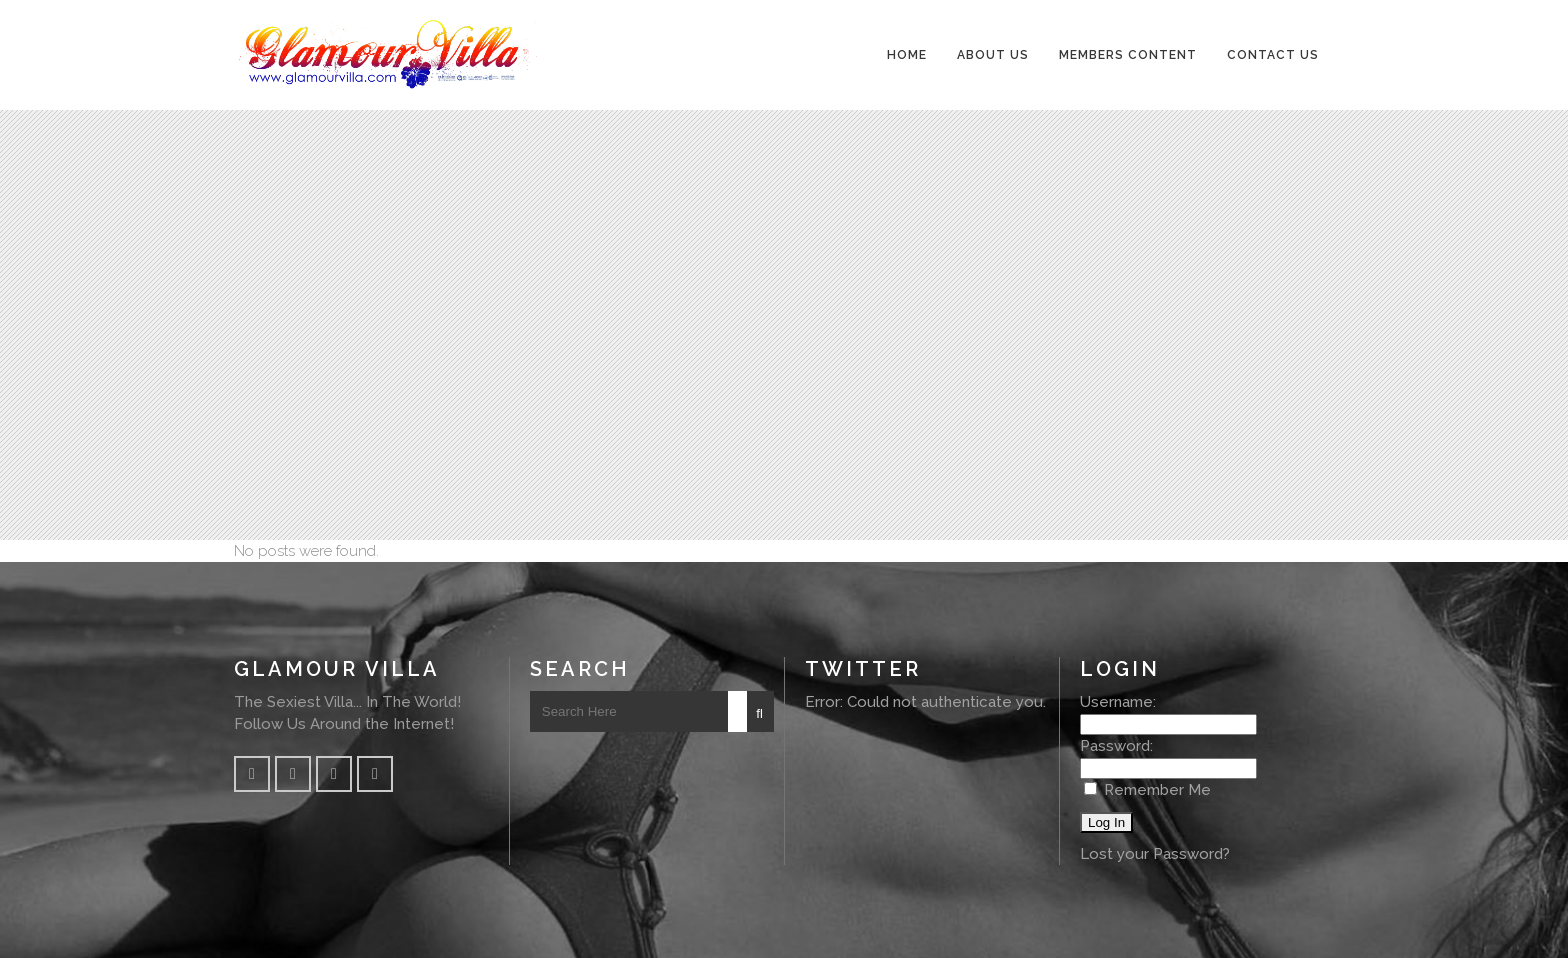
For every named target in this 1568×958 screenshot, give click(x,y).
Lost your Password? (1155, 854)
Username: (1118, 702)
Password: (1116, 746)
